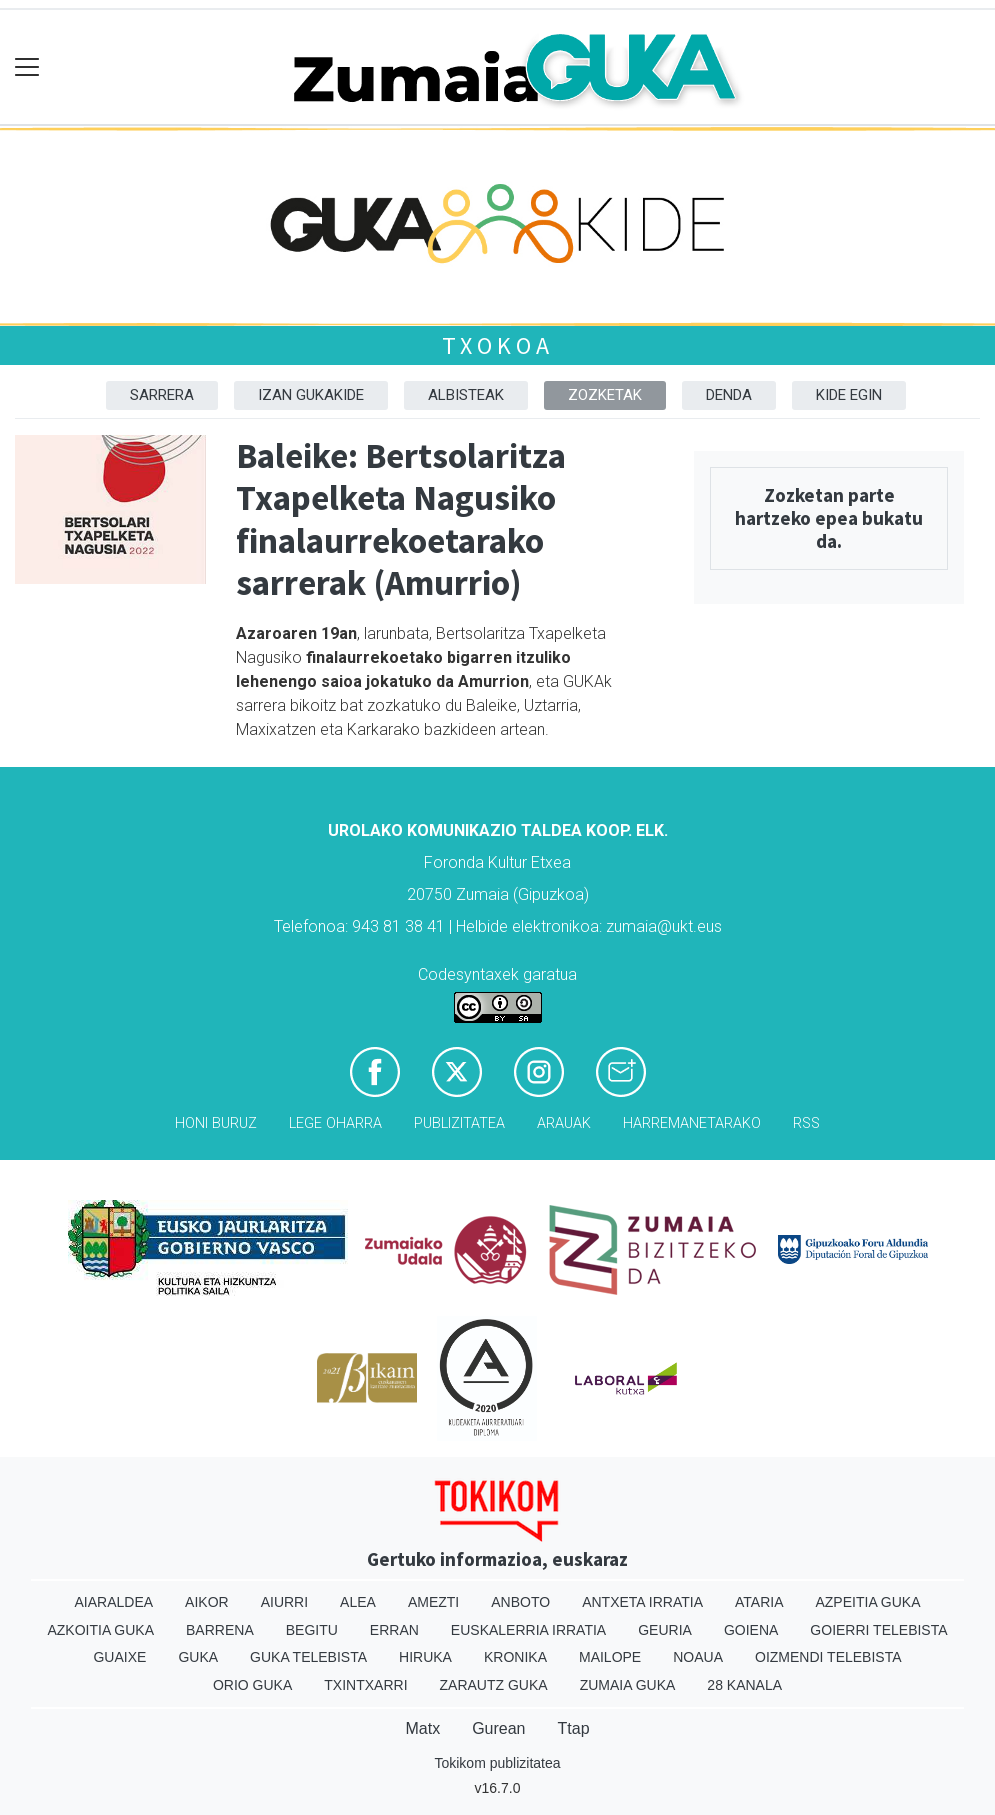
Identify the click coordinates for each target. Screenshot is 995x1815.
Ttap (574, 1728)
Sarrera (162, 395)
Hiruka (425, 1657)
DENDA (729, 395)
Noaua (698, 1657)
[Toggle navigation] (27, 67)
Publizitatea (459, 1123)
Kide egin (849, 395)
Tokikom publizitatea (497, 1763)
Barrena (220, 1630)
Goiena (751, 1630)
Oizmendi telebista (828, 1657)
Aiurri (284, 1602)
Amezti (433, 1602)
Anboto (520, 1602)
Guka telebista (308, 1657)
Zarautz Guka (494, 1685)
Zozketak (605, 395)
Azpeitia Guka (867, 1602)
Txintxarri (365, 1685)
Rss (806, 1123)
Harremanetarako (692, 1123)
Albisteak (466, 395)
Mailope (610, 1657)
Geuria (665, 1630)
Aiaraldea (113, 1602)
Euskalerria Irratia (528, 1630)
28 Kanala (744, 1685)
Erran (394, 1630)
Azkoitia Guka (100, 1630)
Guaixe (119, 1657)
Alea (358, 1602)
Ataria (759, 1602)
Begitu (312, 1630)
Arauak (564, 1123)
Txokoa (498, 345)
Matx (422, 1728)
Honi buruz (216, 1123)
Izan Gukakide (311, 395)
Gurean (498, 1728)
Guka (198, 1657)
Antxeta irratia (642, 1602)
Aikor (207, 1602)
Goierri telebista (878, 1630)
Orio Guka (252, 1685)
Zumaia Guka (628, 1685)
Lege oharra (335, 1123)
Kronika (515, 1657)
